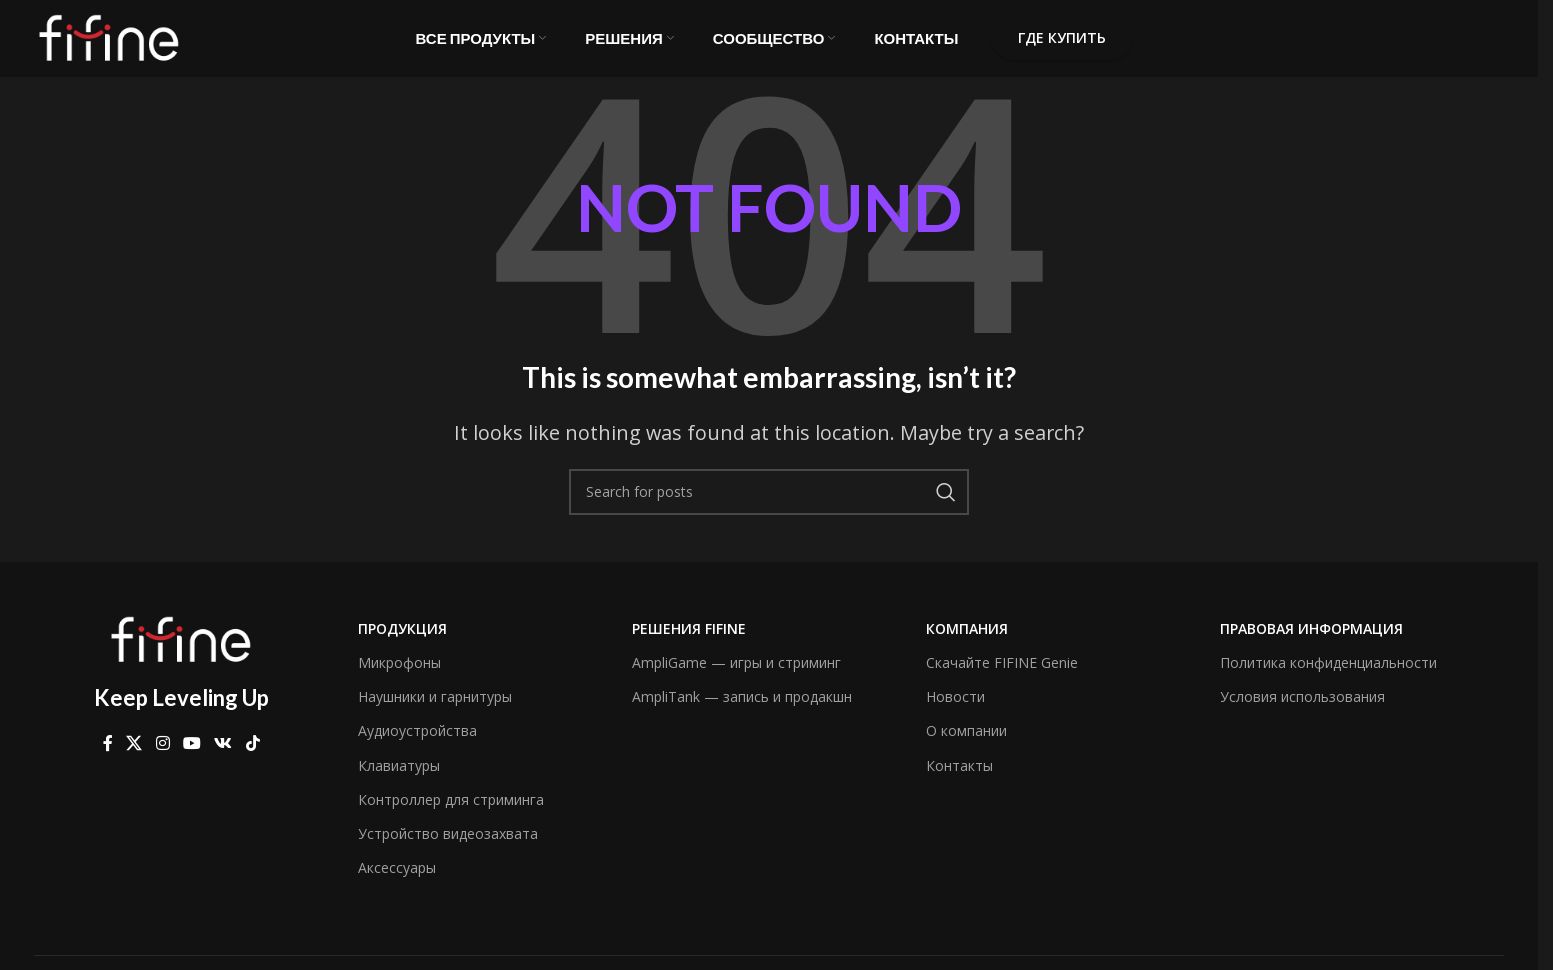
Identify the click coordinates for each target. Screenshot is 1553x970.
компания (967, 641)
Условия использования (1302, 709)
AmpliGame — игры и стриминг (736, 675)
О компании (966, 744)
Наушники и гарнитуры (435, 709)
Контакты (959, 778)
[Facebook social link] (108, 757)
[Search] (769, 505)
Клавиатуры (399, 778)
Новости (955, 709)
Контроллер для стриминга (451, 812)
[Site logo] (109, 43)
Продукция (402, 641)
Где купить (1062, 44)
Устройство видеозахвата (448, 846)
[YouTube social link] (191, 757)
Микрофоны (399, 675)
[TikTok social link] (252, 757)
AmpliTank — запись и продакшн (742, 709)
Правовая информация (1311, 641)
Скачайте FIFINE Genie (1002, 675)
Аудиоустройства (417, 744)
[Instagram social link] (162, 757)
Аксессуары (397, 880)
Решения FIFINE (689, 641)
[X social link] (134, 757)
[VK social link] (223, 757)
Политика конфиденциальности (1328, 675)
